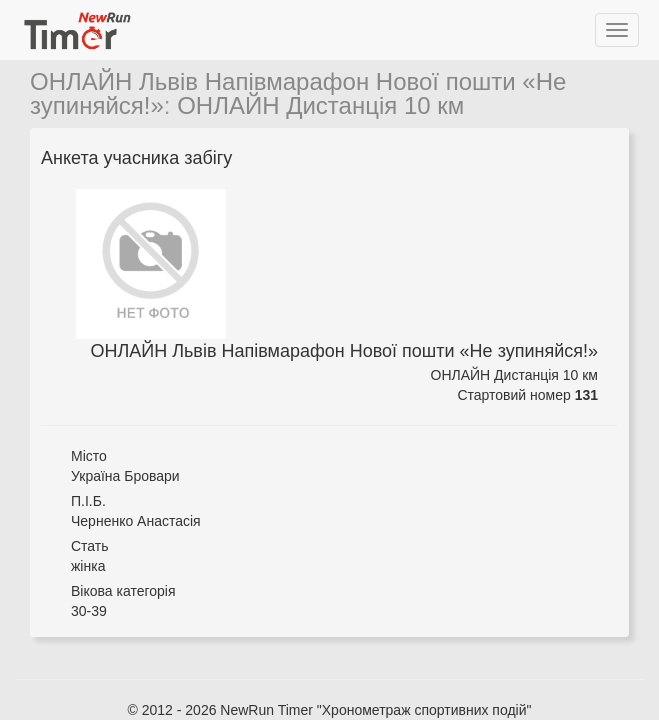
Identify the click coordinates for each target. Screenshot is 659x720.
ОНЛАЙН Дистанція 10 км (320, 105)
